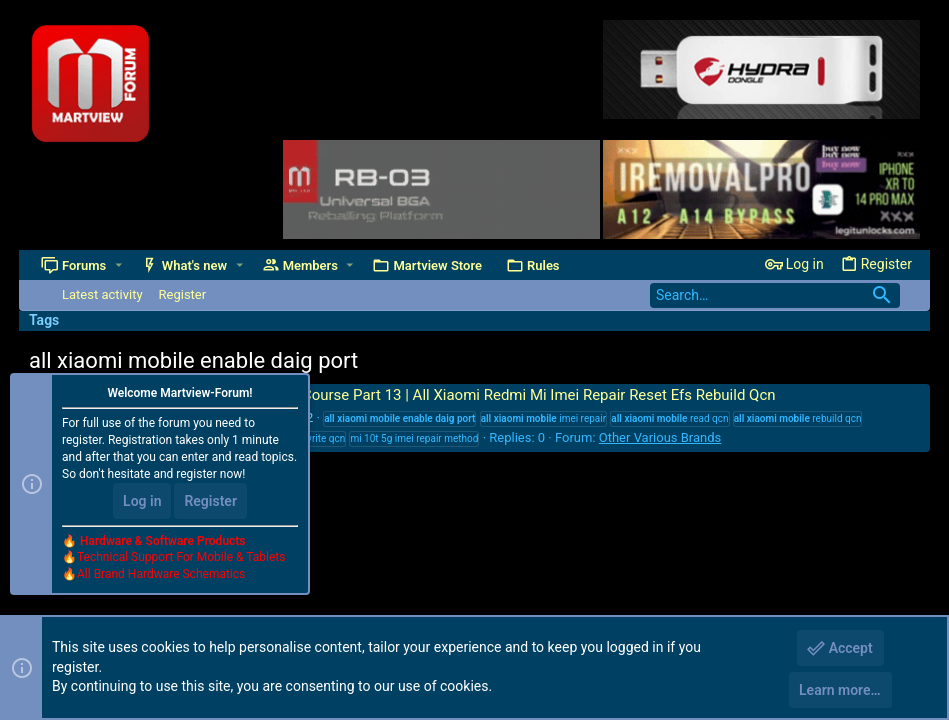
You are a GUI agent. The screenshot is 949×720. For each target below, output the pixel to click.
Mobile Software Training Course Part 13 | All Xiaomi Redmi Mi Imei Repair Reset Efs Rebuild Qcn (428, 395)
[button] (118, 265)
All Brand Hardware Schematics (161, 574)
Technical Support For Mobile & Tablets (181, 557)
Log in (142, 501)
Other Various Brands (660, 437)
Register (210, 501)
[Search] (775, 295)
